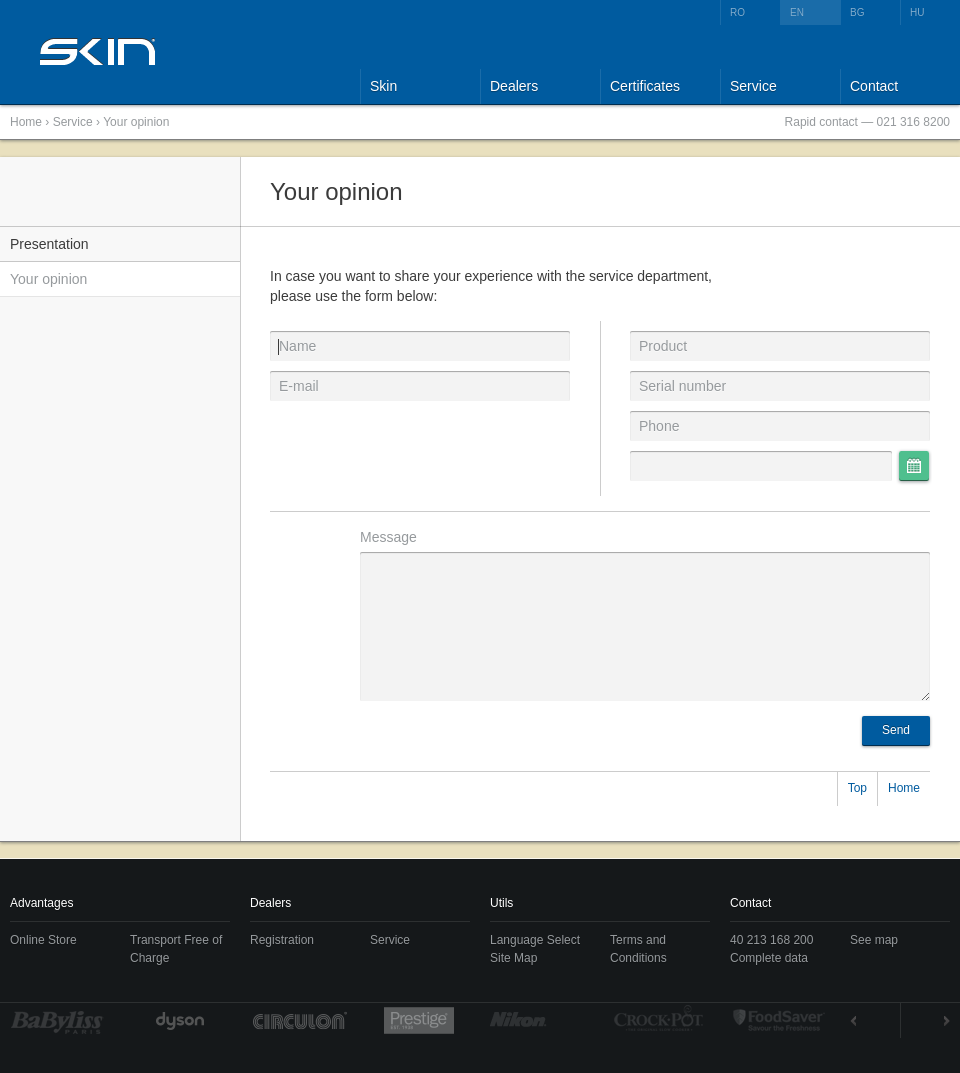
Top (857, 788)
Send (896, 730)
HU (917, 12)
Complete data (769, 958)
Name (297, 346)
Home (26, 122)
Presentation (49, 244)
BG (857, 12)
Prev (875, 1020)
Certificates (645, 86)
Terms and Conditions (638, 949)
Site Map (513, 958)
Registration (282, 940)
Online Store (43, 940)
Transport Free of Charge (176, 949)
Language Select (535, 940)
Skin (383, 86)
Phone (659, 426)
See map (874, 940)
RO (737, 12)
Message (388, 537)
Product (663, 346)
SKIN (98, 51)
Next (925, 1020)
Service (753, 86)
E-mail (299, 386)
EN (797, 12)
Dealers (514, 86)
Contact (874, 86)
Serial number (682, 386)
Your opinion (136, 122)
